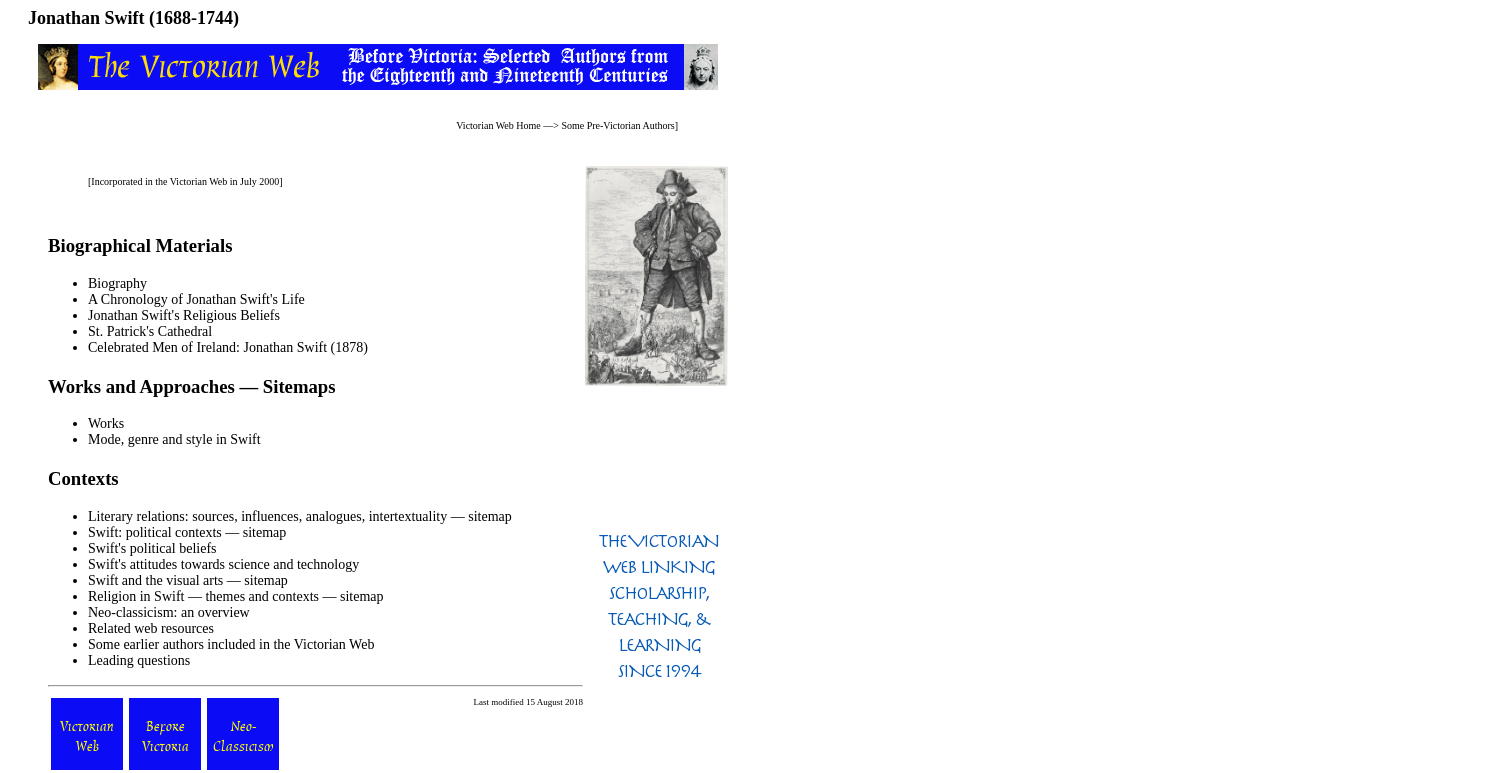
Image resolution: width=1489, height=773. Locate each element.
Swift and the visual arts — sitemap (188, 580)
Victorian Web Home (498, 125)
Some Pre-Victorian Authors (617, 125)
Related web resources (151, 628)
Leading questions (139, 660)
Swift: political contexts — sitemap (187, 532)
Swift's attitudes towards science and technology (223, 564)
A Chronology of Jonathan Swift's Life (196, 299)
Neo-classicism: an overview (169, 612)
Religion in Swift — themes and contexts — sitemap (236, 596)
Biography (117, 283)
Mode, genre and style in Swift (174, 439)
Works (106, 423)
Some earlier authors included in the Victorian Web (231, 644)
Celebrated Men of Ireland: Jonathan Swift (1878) (228, 347)
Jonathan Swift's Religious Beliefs (184, 315)
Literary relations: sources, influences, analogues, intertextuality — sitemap (300, 516)
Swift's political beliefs (152, 548)
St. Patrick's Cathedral (150, 331)
